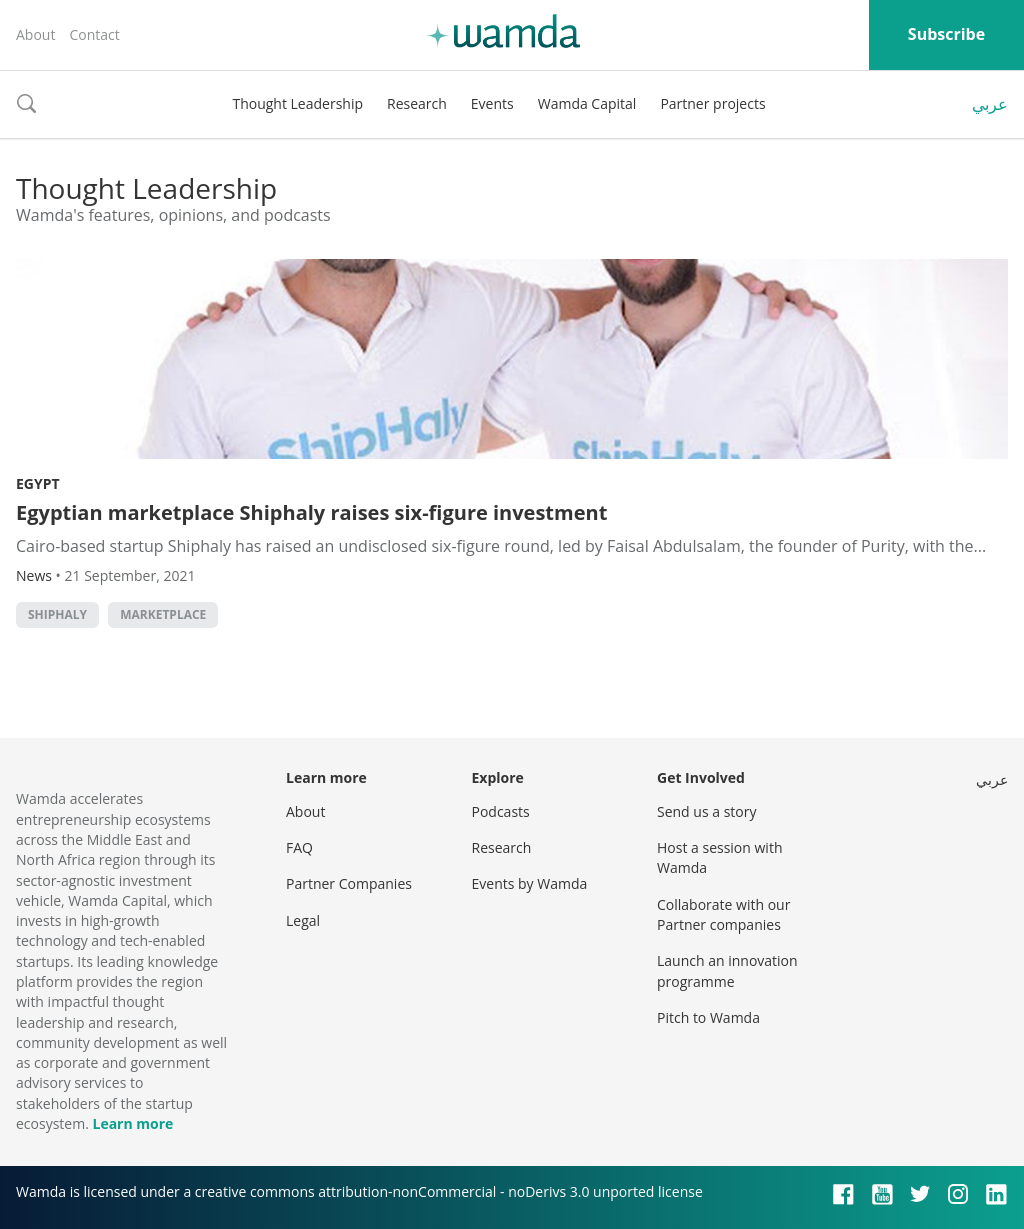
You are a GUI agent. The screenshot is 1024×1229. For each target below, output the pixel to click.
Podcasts (501, 811)
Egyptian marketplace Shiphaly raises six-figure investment (311, 512)
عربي (990, 104)
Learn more (132, 1123)
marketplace (163, 614)
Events (492, 103)
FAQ (299, 847)
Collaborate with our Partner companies (723, 914)
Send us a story (706, 811)
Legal (303, 920)
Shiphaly (57, 614)
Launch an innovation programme (727, 970)
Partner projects (712, 103)
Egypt (38, 483)
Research (417, 103)
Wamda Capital (587, 103)
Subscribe (946, 34)
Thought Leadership (297, 103)
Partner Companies (349, 883)
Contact (94, 34)
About (35, 34)
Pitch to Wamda (708, 1017)
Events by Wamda (530, 883)
